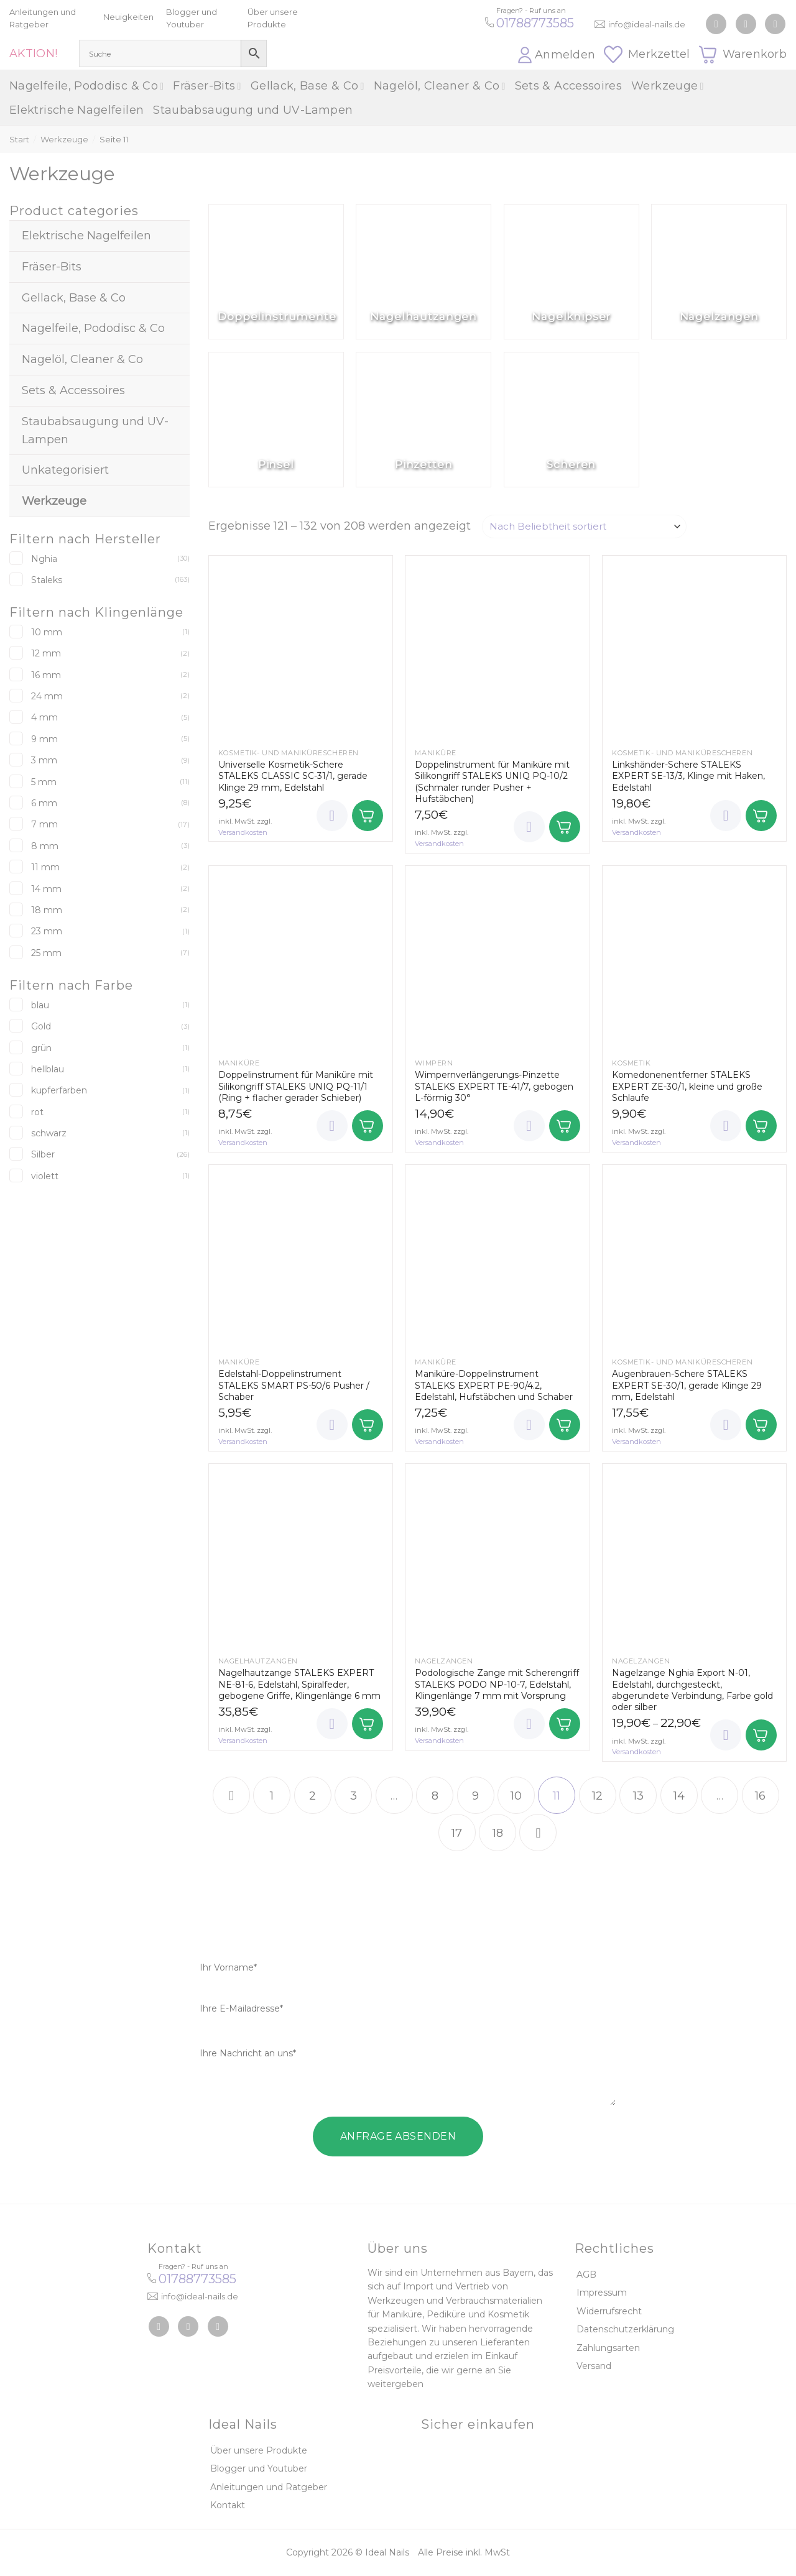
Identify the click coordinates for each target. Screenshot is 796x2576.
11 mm (45, 867)
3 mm (44, 760)
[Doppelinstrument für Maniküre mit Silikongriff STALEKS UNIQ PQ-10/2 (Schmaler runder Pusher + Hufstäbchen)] (497, 647)
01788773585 (535, 23)
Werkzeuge (667, 86)
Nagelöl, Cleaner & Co (440, 86)
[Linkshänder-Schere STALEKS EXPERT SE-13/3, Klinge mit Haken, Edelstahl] (694, 647)
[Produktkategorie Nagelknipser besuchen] (571, 271)
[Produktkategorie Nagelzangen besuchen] (719, 271)
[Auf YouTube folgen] (775, 24)
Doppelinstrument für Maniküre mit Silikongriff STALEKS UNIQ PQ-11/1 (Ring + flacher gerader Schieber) (295, 1086)
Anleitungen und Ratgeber (268, 2487)
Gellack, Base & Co (307, 86)
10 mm (46, 632)
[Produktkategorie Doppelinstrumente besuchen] (276, 271)
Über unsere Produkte (258, 2450)
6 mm (44, 803)
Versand (593, 2365)
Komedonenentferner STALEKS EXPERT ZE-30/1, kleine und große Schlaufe (687, 1086)
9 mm (44, 739)
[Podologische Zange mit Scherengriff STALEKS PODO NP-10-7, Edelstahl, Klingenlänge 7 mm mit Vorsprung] (497, 1555)
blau (40, 1005)
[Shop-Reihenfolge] (584, 526)
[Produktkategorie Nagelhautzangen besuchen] (423, 271)
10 (516, 1796)
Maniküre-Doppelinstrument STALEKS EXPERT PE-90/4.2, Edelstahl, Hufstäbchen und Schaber (494, 1385)
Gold (41, 1026)
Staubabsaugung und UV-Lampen (253, 110)
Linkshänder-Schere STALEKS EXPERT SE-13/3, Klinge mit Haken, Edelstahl (688, 776)
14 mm (46, 889)
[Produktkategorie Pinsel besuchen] (276, 419)
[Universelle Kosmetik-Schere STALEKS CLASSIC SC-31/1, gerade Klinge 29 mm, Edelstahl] (300, 647)
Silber (43, 1154)
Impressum (601, 2292)
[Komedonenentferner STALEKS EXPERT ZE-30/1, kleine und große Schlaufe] (694, 957)
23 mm (46, 931)
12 (597, 1796)
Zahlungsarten (608, 2347)
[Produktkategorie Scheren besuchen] (571, 419)
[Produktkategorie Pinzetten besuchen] (423, 419)
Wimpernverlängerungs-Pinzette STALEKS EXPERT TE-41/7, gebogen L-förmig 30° (494, 1086)
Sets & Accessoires (568, 86)
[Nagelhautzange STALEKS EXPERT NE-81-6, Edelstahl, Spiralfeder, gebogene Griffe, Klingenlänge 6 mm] (300, 1555)
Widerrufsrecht (609, 2311)
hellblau (47, 1069)
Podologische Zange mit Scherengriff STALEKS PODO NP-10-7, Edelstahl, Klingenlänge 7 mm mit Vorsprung (497, 1684)
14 (679, 1796)
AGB (586, 2274)
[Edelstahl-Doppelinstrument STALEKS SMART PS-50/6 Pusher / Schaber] (300, 1256)
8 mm (44, 846)
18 (498, 1833)
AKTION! (33, 53)
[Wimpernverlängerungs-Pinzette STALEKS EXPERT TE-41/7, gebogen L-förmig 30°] (497, 957)
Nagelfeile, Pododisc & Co (86, 86)
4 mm (44, 717)
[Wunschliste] (332, 815)
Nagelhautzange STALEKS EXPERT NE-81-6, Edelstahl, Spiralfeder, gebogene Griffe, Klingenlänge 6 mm (299, 1684)
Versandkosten (242, 832)
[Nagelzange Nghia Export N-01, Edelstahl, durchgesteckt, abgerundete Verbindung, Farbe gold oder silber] (694, 1555)
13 (638, 1796)
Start (19, 139)
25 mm (46, 953)
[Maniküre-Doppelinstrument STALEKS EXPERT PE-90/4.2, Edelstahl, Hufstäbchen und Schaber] (497, 1256)
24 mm (47, 696)
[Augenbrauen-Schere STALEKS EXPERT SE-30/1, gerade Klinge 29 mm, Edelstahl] (694, 1256)
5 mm (44, 782)
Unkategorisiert (65, 470)
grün (41, 1048)
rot (37, 1112)
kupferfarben (59, 1090)
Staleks (46, 580)
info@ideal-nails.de (646, 24)
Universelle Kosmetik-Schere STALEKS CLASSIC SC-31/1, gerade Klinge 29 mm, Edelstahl (293, 776)
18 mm (46, 910)
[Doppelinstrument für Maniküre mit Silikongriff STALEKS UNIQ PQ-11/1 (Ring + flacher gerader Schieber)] (300, 957)
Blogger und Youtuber (258, 2468)
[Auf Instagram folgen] (746, 24)
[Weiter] (538, 1832)
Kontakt (227, 2505)
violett (44, 1176)
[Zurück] (231, 1795)
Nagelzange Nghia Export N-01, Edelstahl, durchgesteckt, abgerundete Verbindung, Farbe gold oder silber (692, 1690)
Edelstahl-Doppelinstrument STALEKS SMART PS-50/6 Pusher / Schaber (293, 1385)
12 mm (46, 653)
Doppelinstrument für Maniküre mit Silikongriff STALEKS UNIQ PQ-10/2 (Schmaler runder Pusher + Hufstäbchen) (492, 781)
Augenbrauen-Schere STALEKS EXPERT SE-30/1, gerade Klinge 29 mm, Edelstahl (687, 1385)
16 (760, 1796)
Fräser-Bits (207, 86)
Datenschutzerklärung (625, 2329)
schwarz (49, 1133)
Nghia (44, 558)
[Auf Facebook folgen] (716, 24)
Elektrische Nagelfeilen (76, 110)
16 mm (46, 675)
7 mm (44, 824)
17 (456, 1833)
